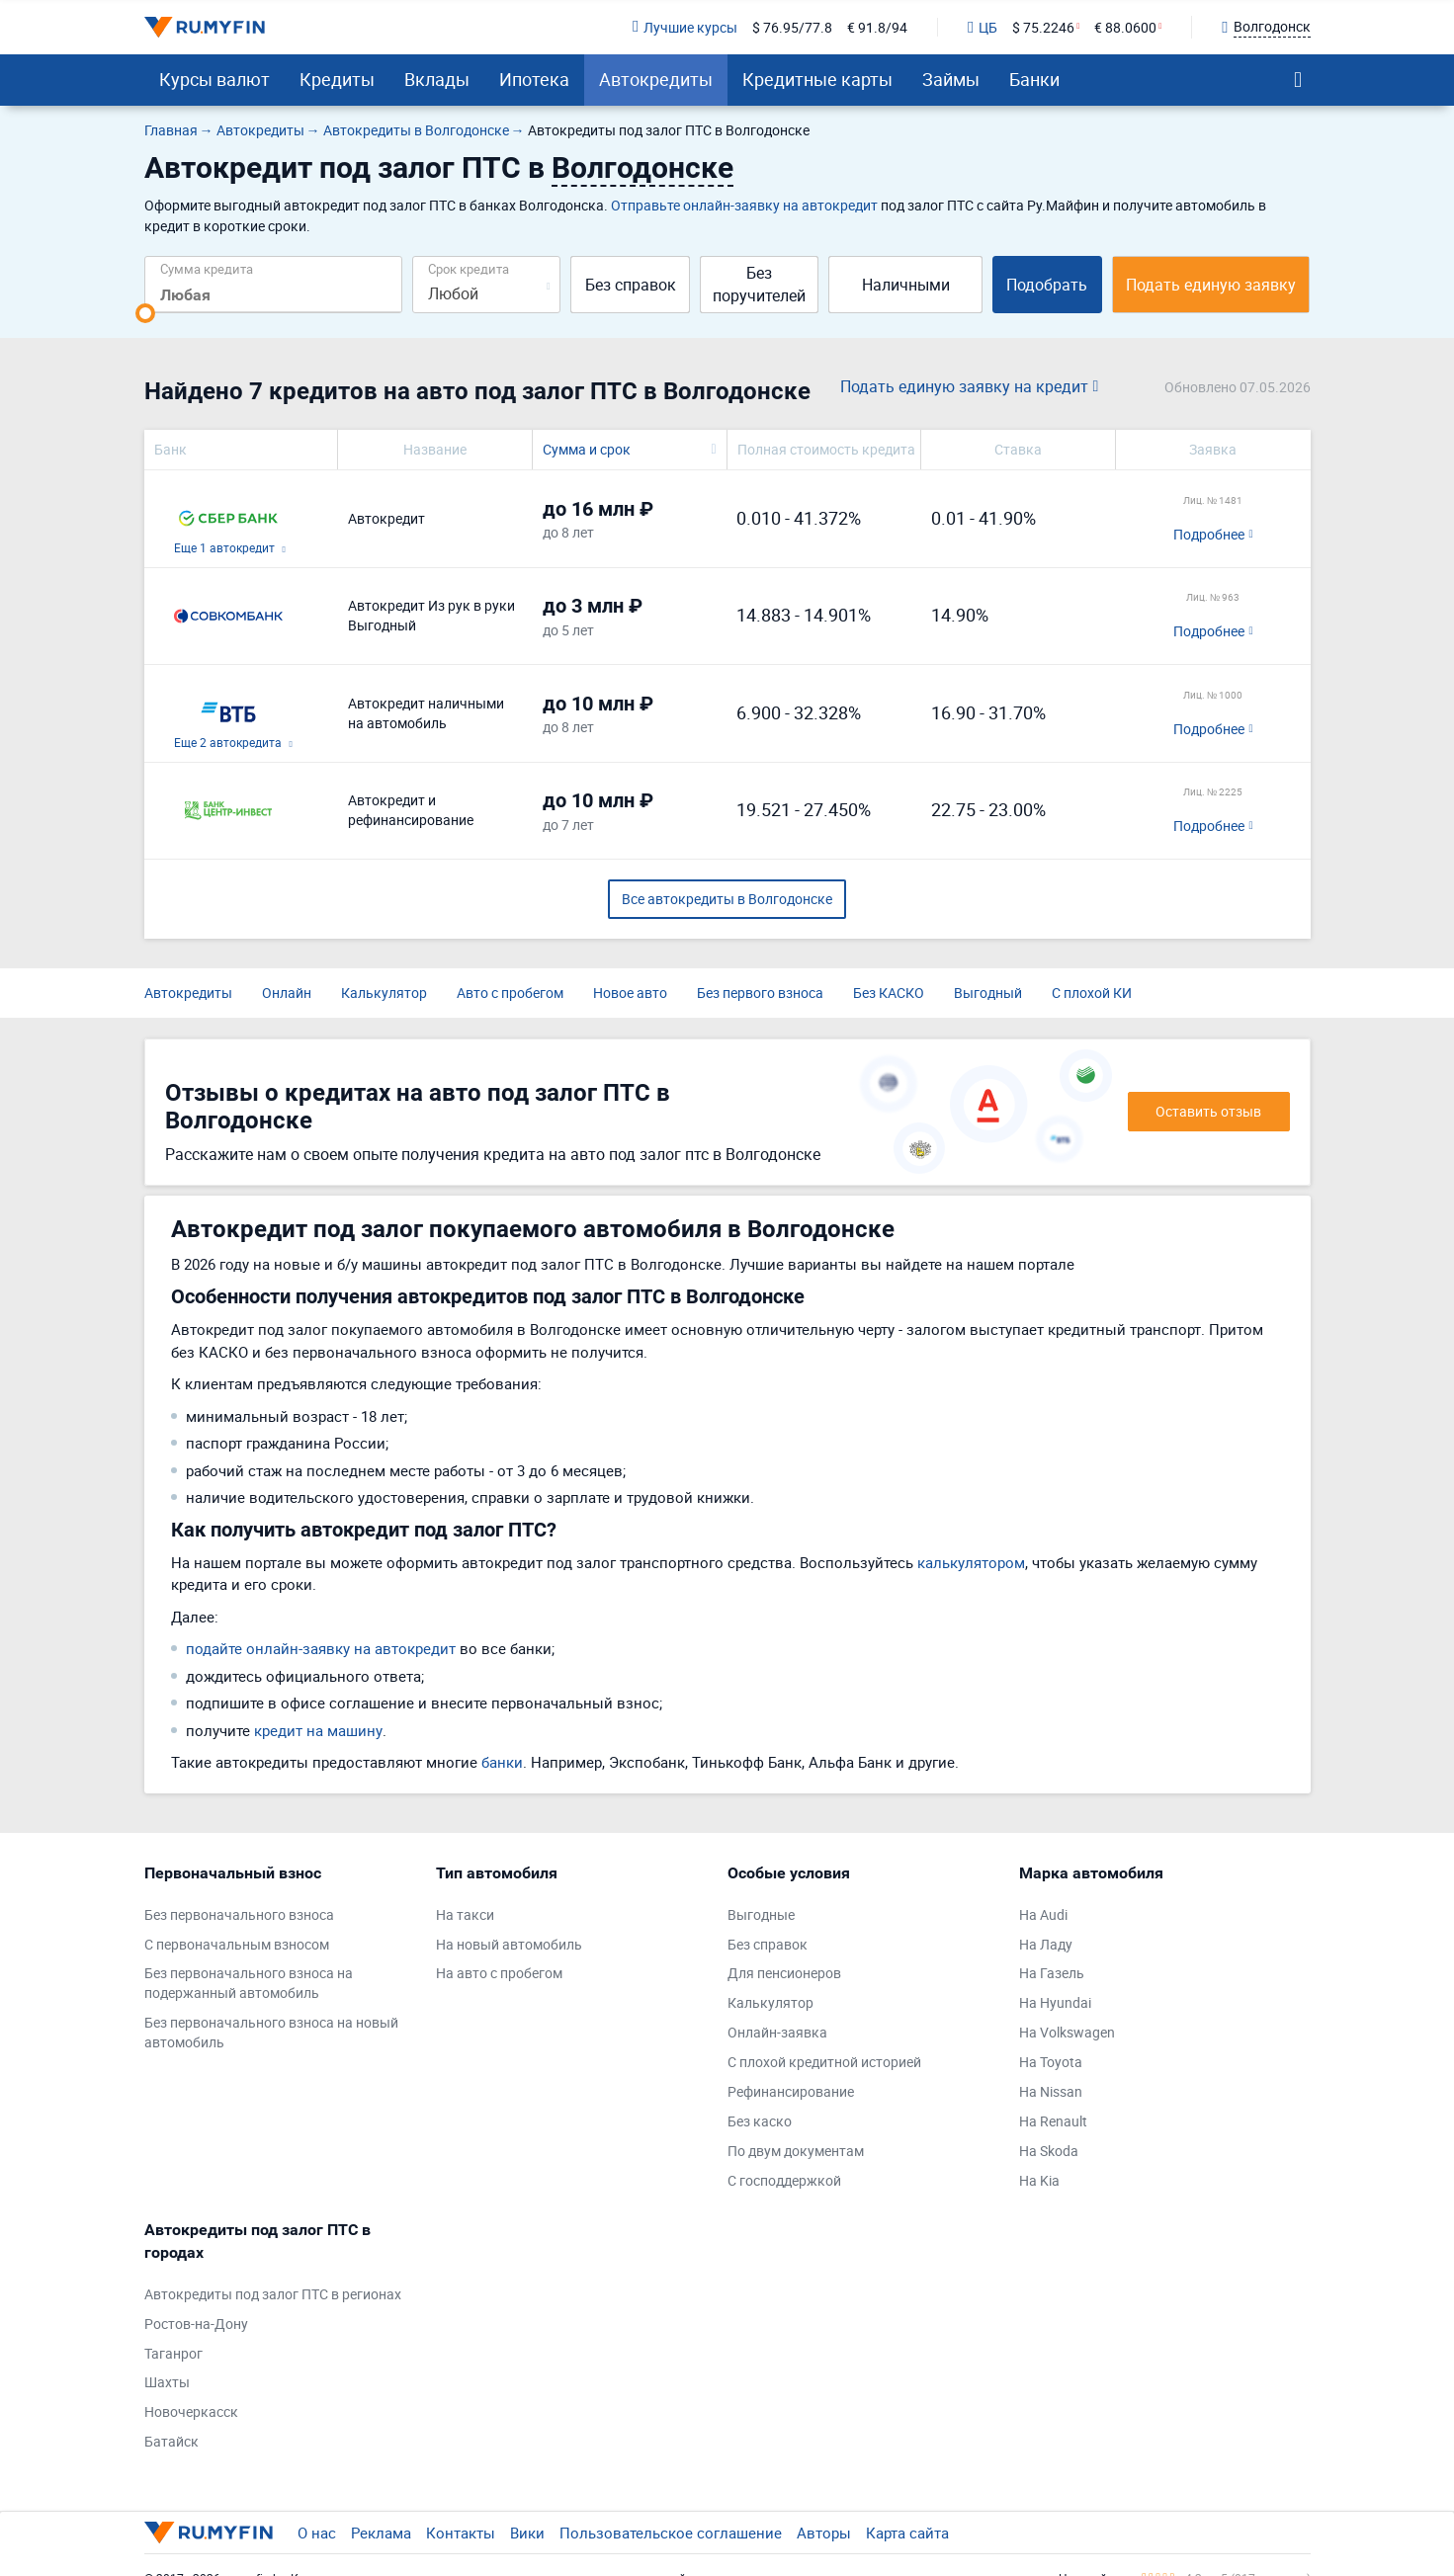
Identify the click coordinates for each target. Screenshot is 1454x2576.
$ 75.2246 (1043, 27)
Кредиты (337, 79)
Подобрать (1046, 284)
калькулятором (971, 1562)
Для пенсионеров (784, 1972)
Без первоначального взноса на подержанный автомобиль (248, 1982)
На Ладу (1045, 1944)
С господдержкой (784, 2180)
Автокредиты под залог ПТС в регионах (272, 2294)
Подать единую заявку (1211, 284)
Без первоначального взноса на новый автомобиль (271, 2032)
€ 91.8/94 (877, 27)
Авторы (824, 2532)
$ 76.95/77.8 (792, 27)
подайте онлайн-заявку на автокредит (321, 1648)
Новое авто (630, 992)
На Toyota (1050, 2061)
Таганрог (173, 2353)
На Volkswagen (1067, 2032)
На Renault (1053, 2121)
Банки (1034, 79)
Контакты (460, 2532)
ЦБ (982, 27)
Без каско (759, 2121)
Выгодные (761, 1914)
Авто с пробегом (510, 992)
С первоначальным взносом (236, 1944)
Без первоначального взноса (239, 1914)
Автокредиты (656, 79)
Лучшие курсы (685, 27)
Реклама (381, 2532)
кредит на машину (318, 1730)
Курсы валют (214, 79)
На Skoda (1048, 2150)
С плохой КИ (1092, 992)
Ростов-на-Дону (196, 2323)
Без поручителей (759, 284)
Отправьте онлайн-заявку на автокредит (744, 205)
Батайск (171, 2441)
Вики (527, 2532)
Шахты (167, 2381)
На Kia (1039, 2180)
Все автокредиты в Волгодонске (727, 898)
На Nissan (1050, 2091)
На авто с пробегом (499, 1972)
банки (502, 1762)
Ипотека (534, 79)
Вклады (437, 79)
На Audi (1043, 1914)
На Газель (1051, 1972)
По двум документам (795, 2150)
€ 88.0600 (1125, 27)
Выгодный (988, 992)
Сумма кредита (206, 268)
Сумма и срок (587, 449)
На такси (465, 1914)
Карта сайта (907, 2532)
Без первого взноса (760, 992)
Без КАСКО (888, 992)
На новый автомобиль (509, 1944)
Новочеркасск (191, 2411)
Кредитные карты (817, 79)
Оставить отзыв (1208, 1111)
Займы (951, 79)
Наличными (906, 284)
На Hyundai (1055, 2002)
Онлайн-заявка (777, 2032)
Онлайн (286, 992)
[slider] (145, 313)
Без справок (630, 284)
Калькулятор (384, 992)
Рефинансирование (790, 2091)
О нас (317, 2532)
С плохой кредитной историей (824, 2061)
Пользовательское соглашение (670, 2532)
